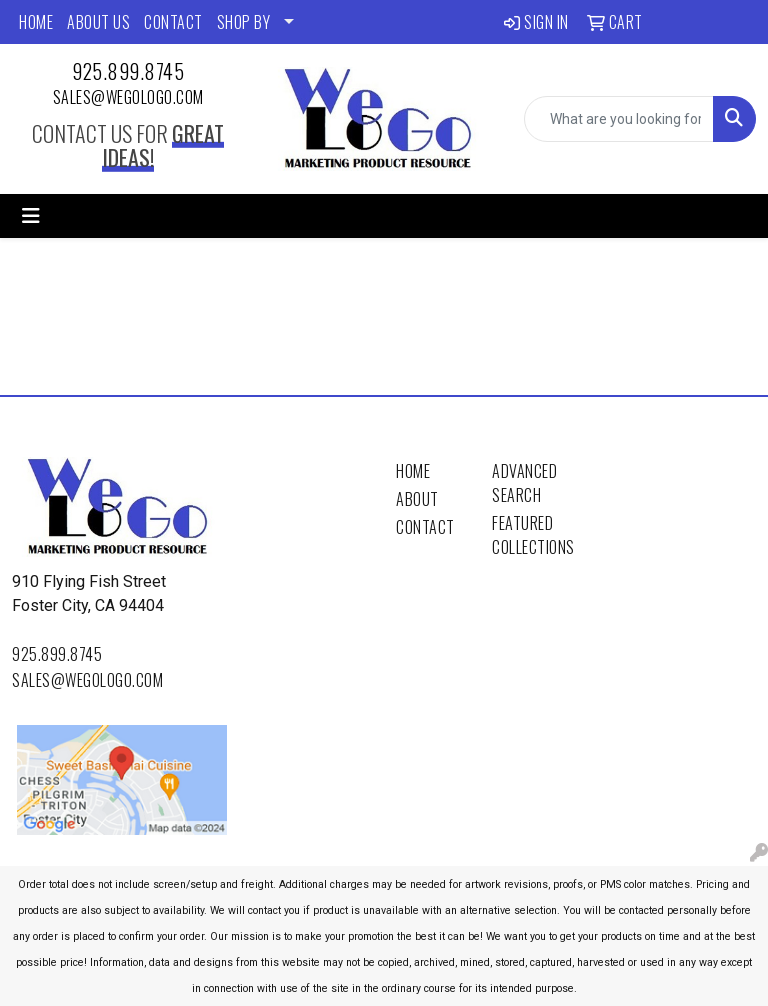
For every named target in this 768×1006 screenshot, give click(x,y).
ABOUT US (98, 22)
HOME (36, 22)
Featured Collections (528, 535)
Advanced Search (524, 483)
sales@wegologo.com (128, 97)
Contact (425, 527)
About (417, 499)
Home (413, 471)
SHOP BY (244, 22)
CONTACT (173, 22)
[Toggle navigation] (31, 216)
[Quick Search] (619, 119)
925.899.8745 (128, 71)
